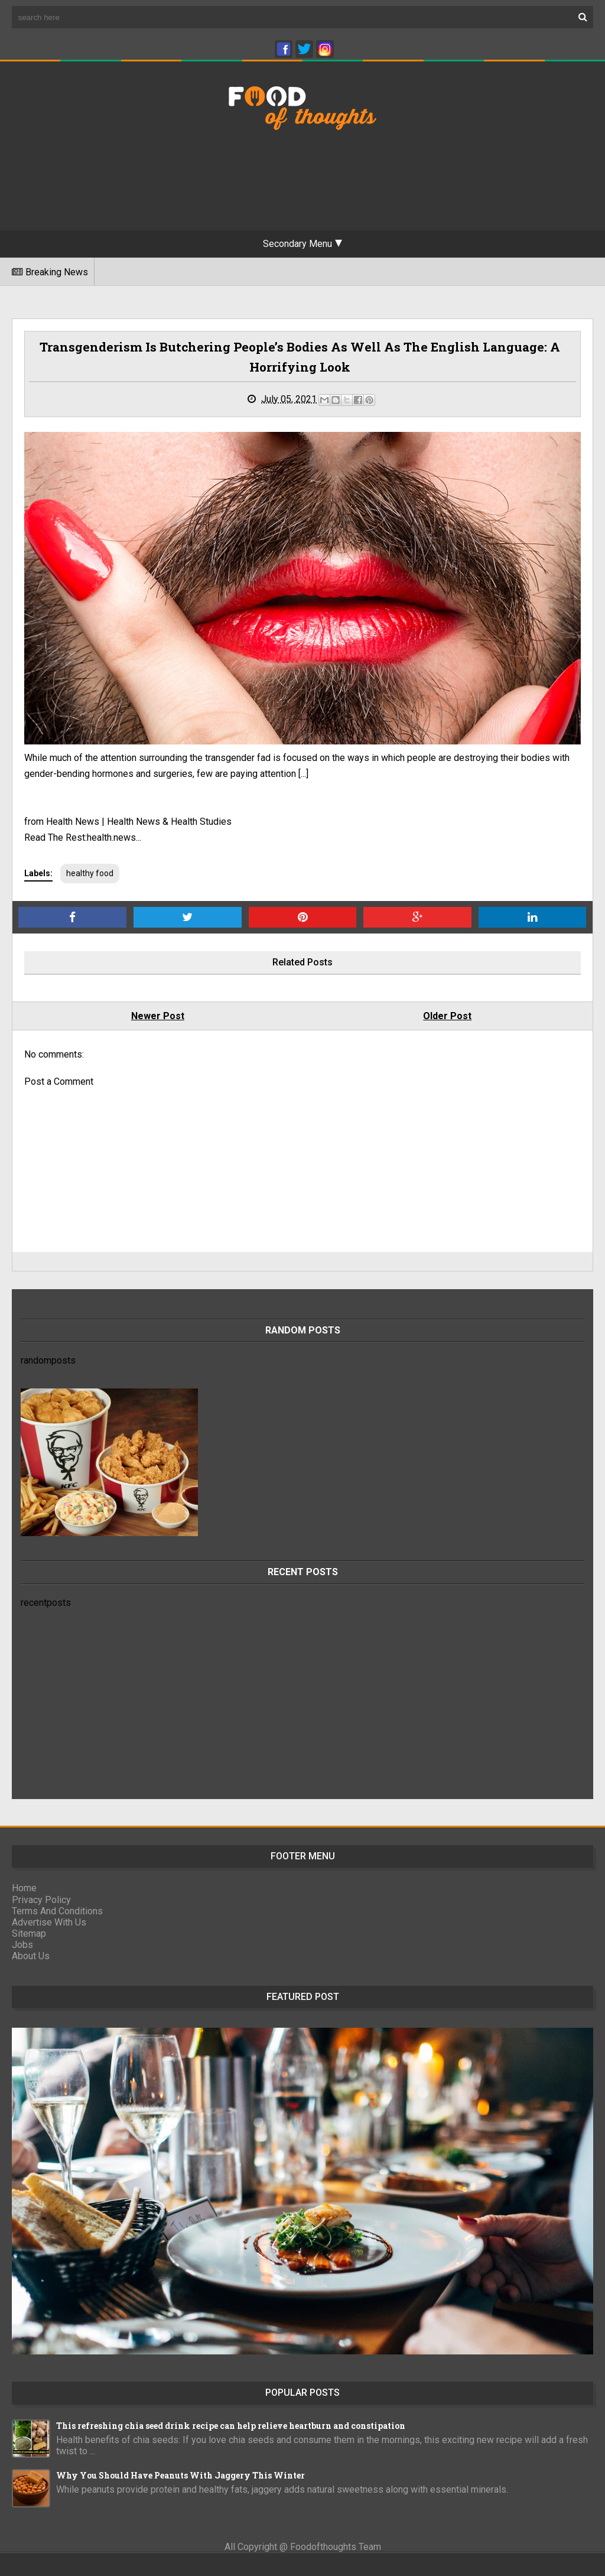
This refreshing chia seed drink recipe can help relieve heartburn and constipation (230, 2425)
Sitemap (29, 1933)
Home (24, 1888)
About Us (31, 1956)
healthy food (89, 873)
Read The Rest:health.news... (82, 837)
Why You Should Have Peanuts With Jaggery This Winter (180, 2475)
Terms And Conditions (57, 1911)
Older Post (447, 1016)
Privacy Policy (41, 1899)
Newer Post (157, 1016)
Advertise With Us (49, 1922)
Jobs (22, 1944)
